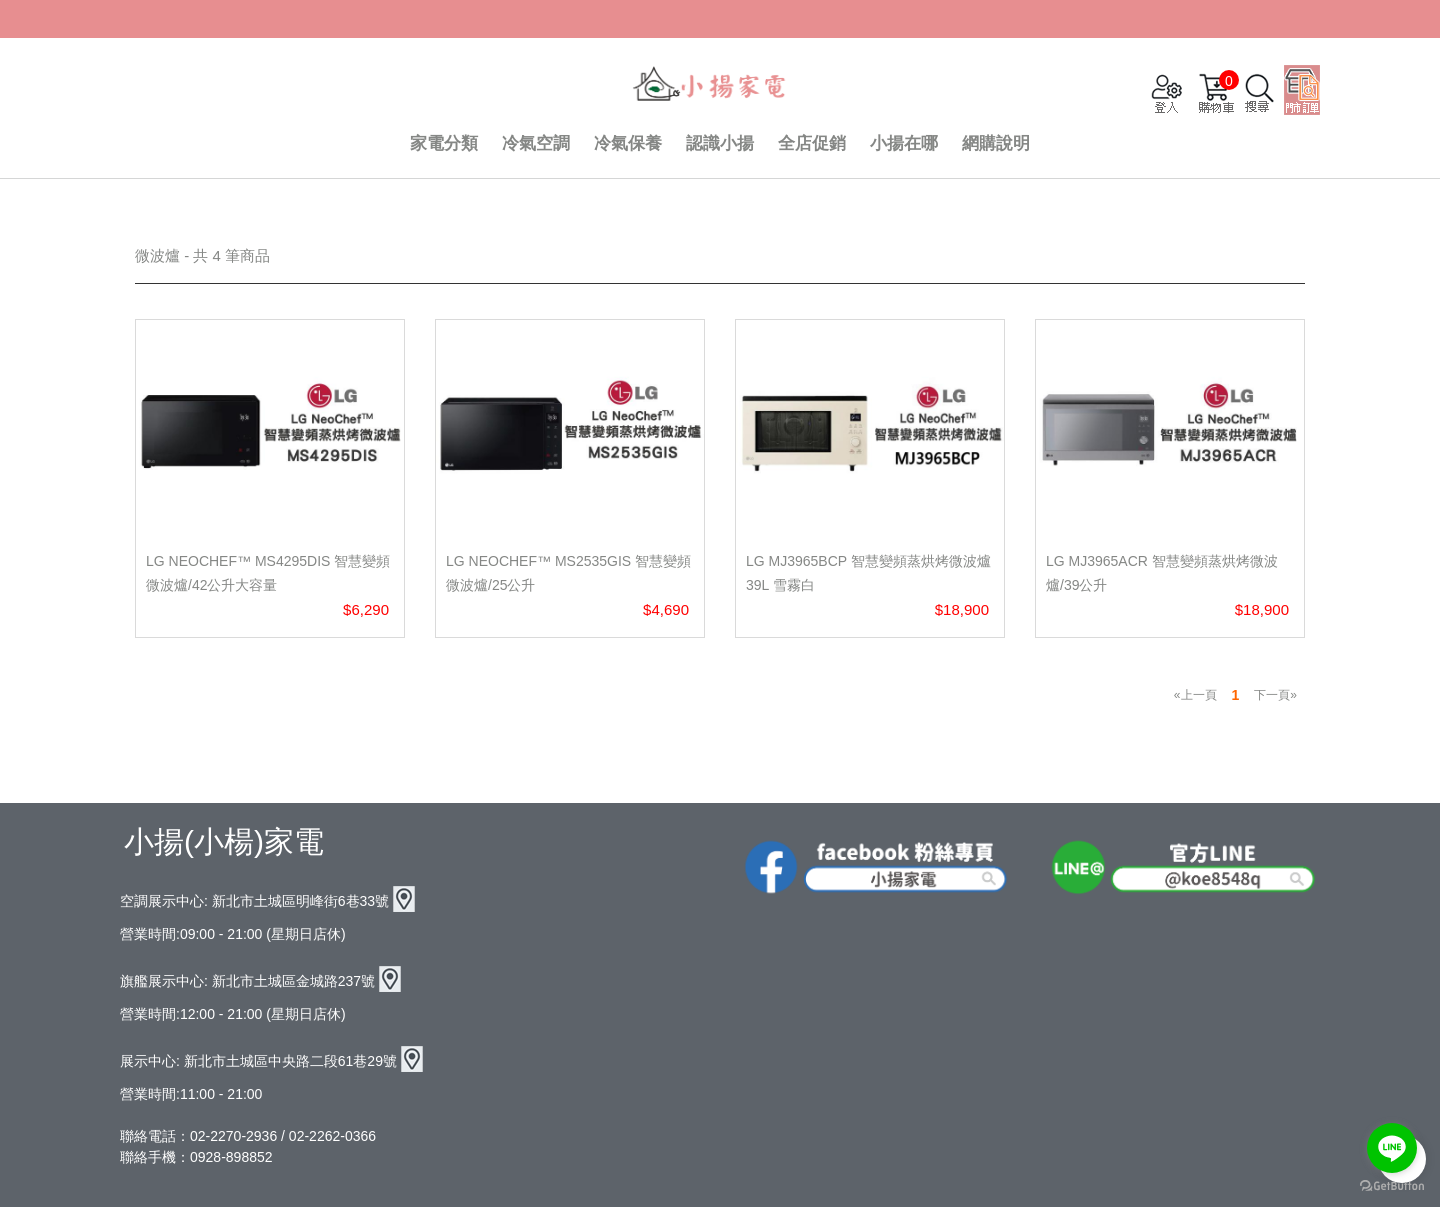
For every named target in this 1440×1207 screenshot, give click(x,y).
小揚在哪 (904, 143)
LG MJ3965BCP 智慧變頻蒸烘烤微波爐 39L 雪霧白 (868, 573)
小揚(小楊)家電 (224, 841)
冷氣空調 (536, 143)
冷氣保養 (628, 143)
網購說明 (996, 143)
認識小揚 (720, 143)
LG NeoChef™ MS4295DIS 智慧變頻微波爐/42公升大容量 (268, 573)
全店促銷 (812, 143)
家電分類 (444, 143)
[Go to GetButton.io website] (1392, 1186)
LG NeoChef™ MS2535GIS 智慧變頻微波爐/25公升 (568, 573)
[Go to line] (1392, 1148)
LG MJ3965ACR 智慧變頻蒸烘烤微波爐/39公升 (1162, 573)
